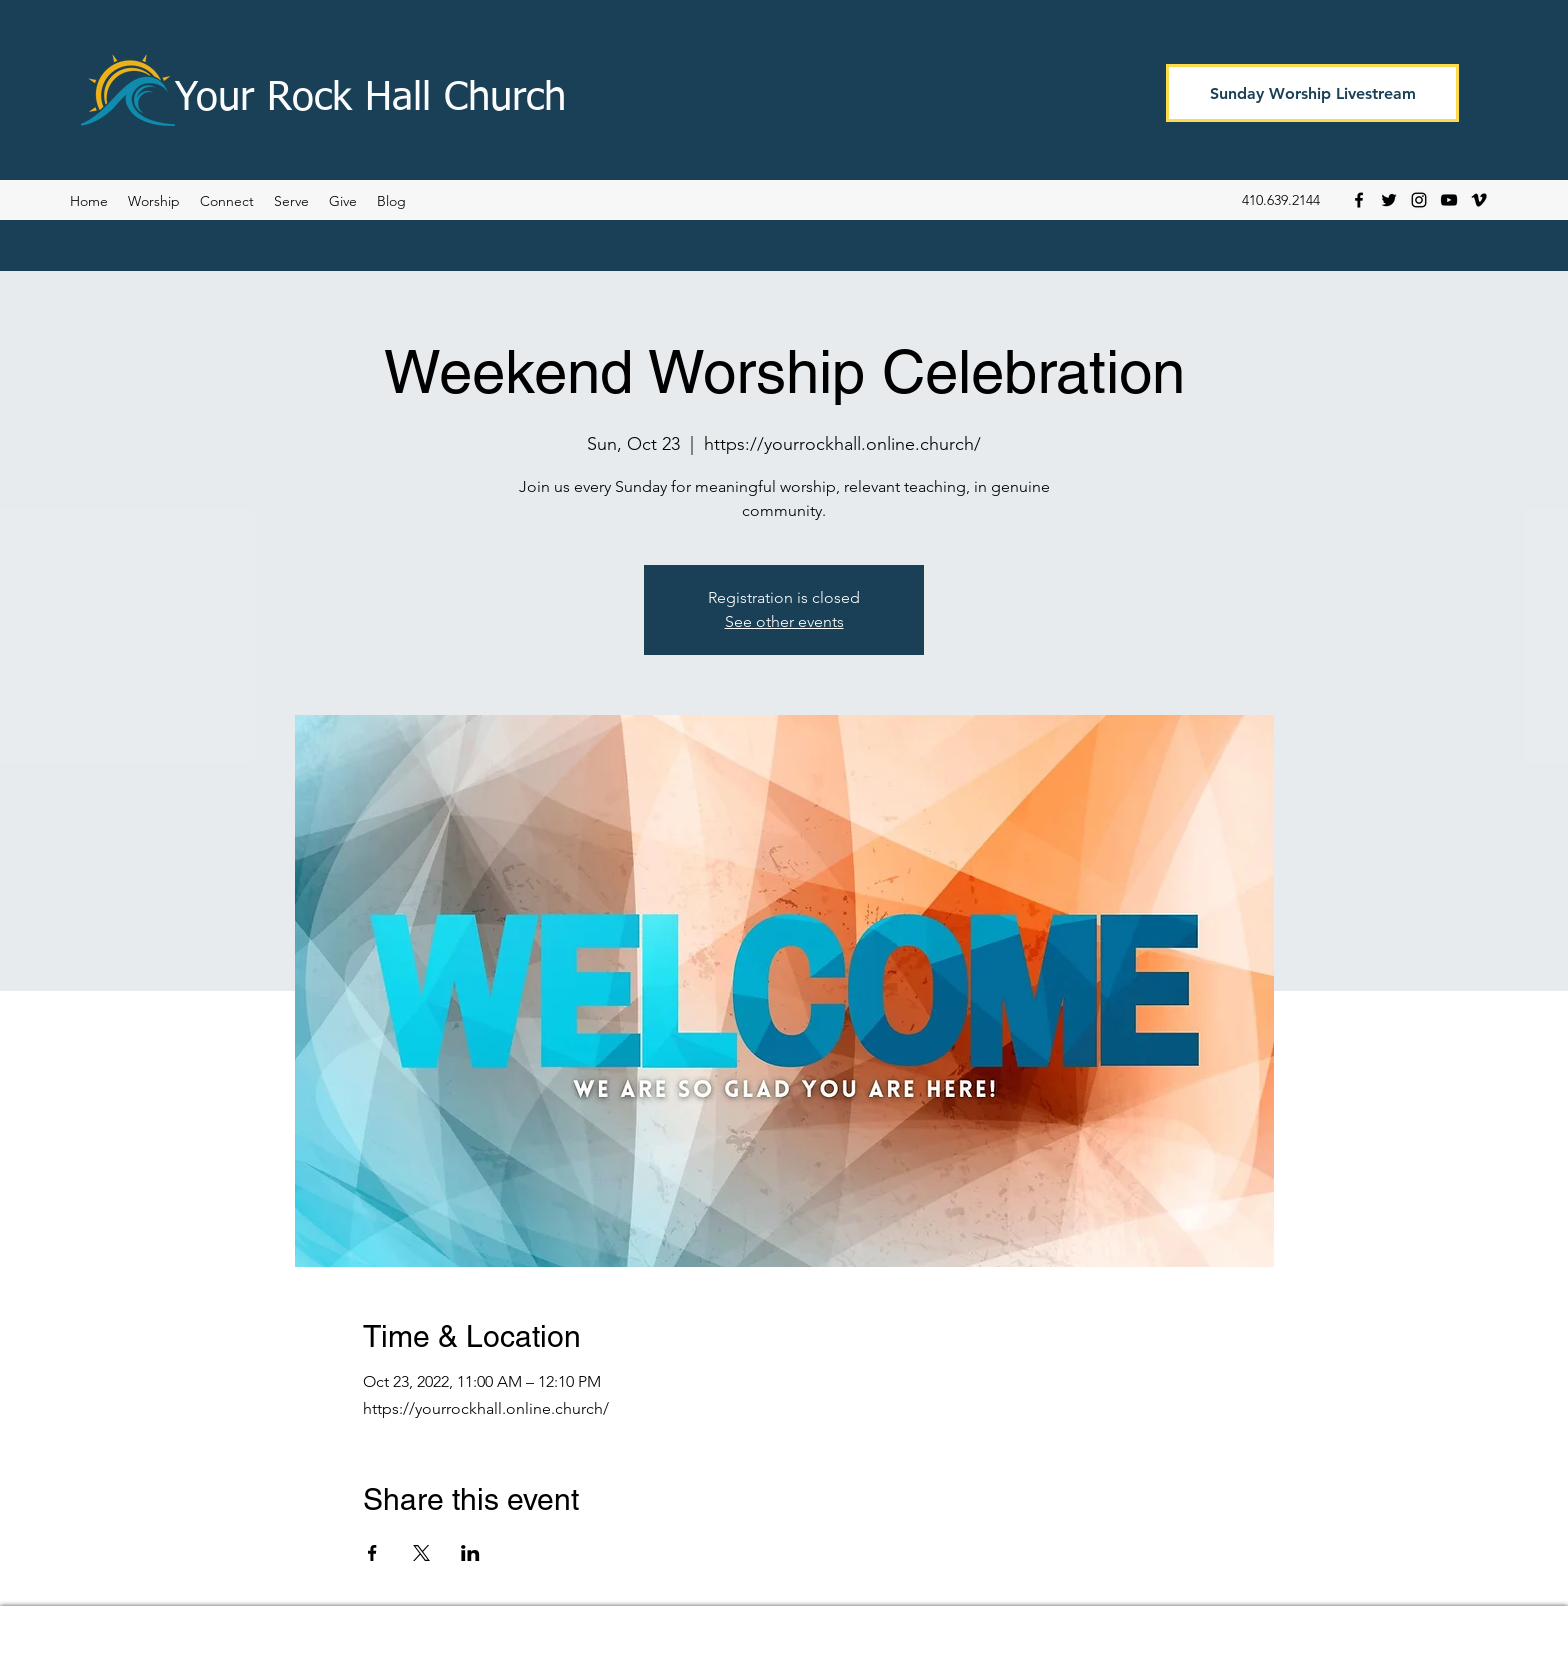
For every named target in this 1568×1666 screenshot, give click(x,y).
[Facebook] (1359, 200)
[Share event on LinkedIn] (470, 1553)
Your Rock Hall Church (370, 99)
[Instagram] (1419, 200)
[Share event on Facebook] (372, 1553)
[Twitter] (1389, 200)
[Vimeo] (1479, 200)
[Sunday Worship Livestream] (1312, 93)
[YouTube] (1449, 200)
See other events (784, 621)
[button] (391, 201)
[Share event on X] (421, 1553)
